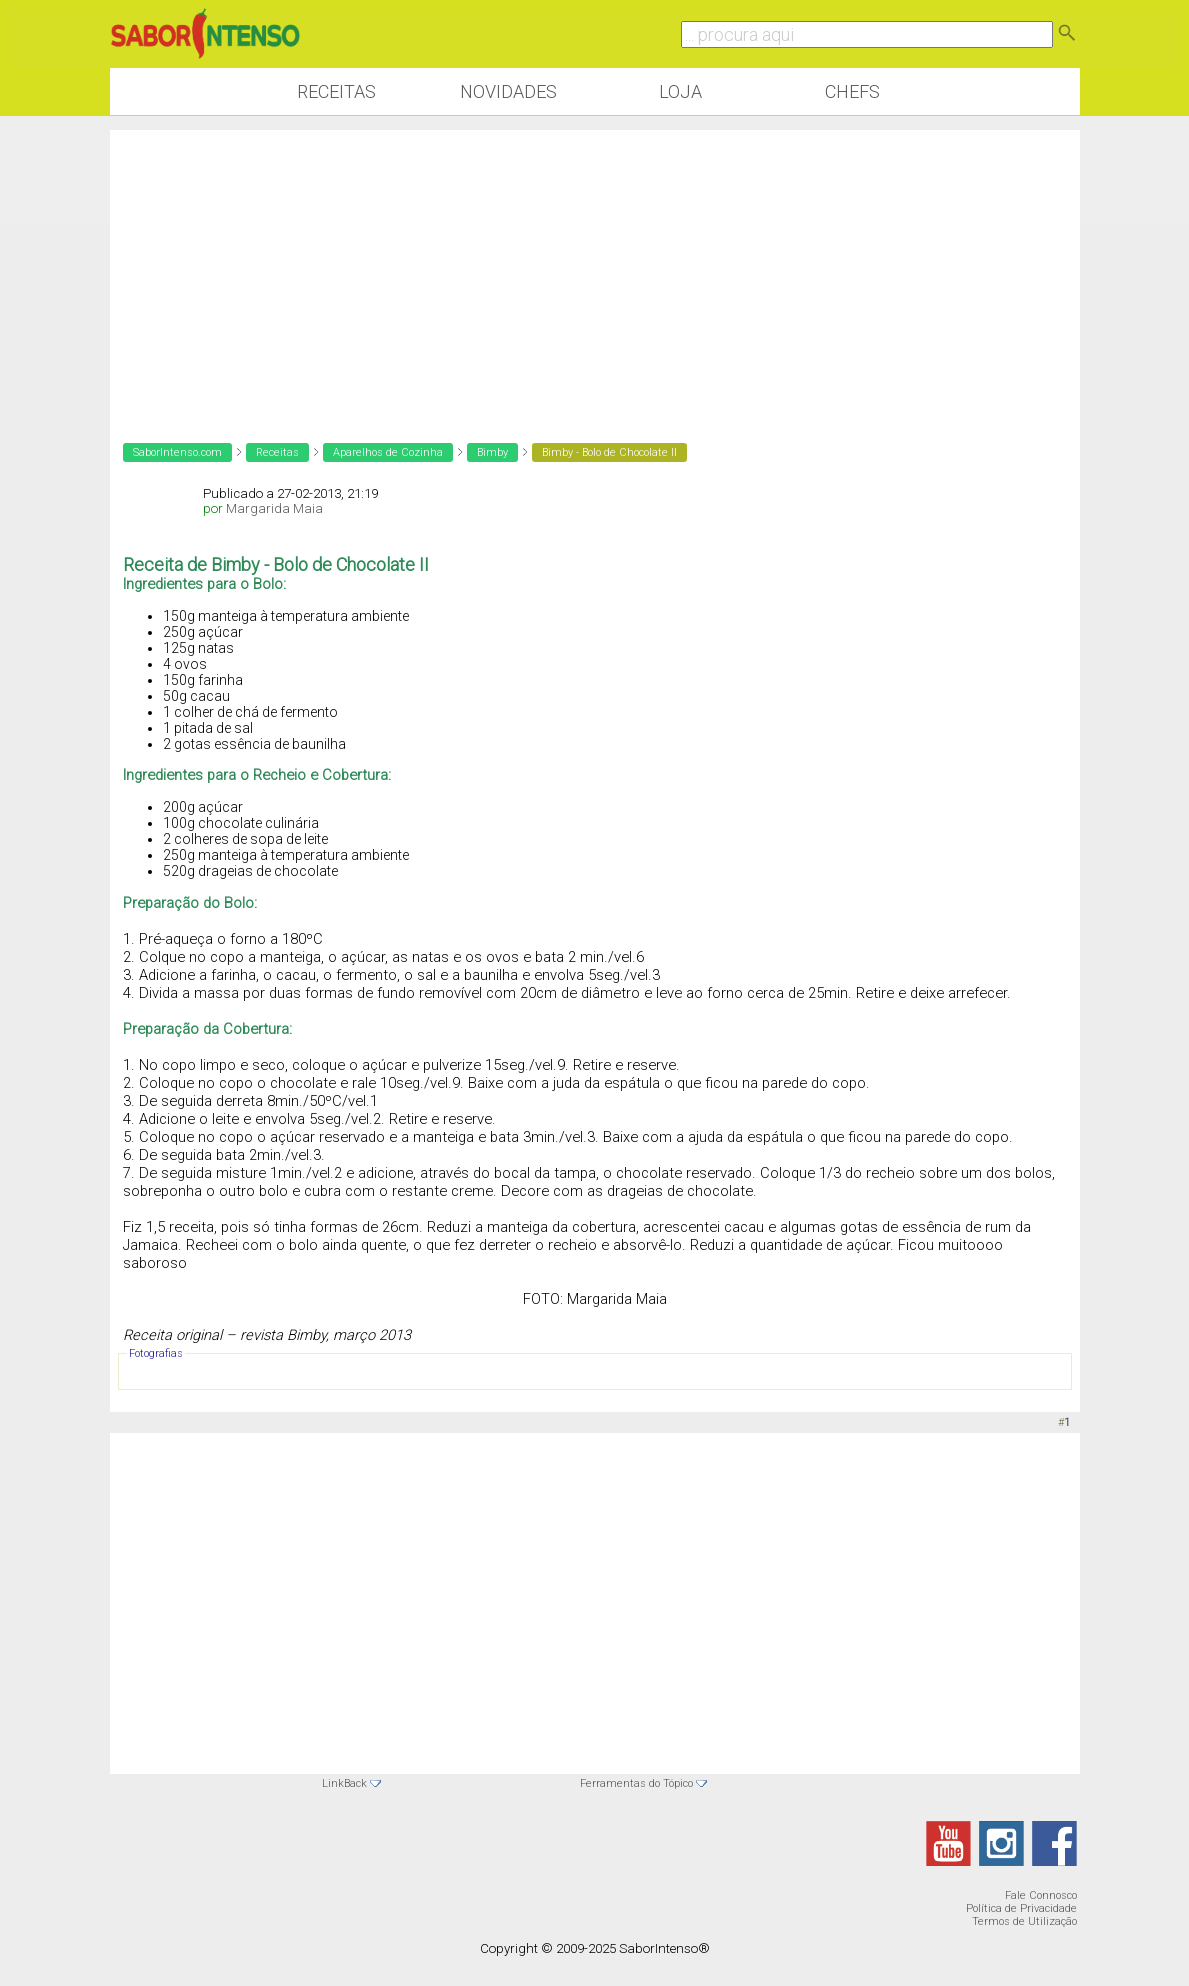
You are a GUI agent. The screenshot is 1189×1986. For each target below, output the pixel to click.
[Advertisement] (595, 270)
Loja (680, 91)
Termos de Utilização (1024, 1921)
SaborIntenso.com (177, 452)
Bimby (492, 452)
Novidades (508, 91)
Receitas (336, 91)
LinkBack (344, 1783)
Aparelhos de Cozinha (388, 452)
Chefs (852, 91)
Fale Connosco (1041, 1895)
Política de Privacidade (1021, 1908)
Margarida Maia (274, 508)
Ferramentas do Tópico (636, 1783)
